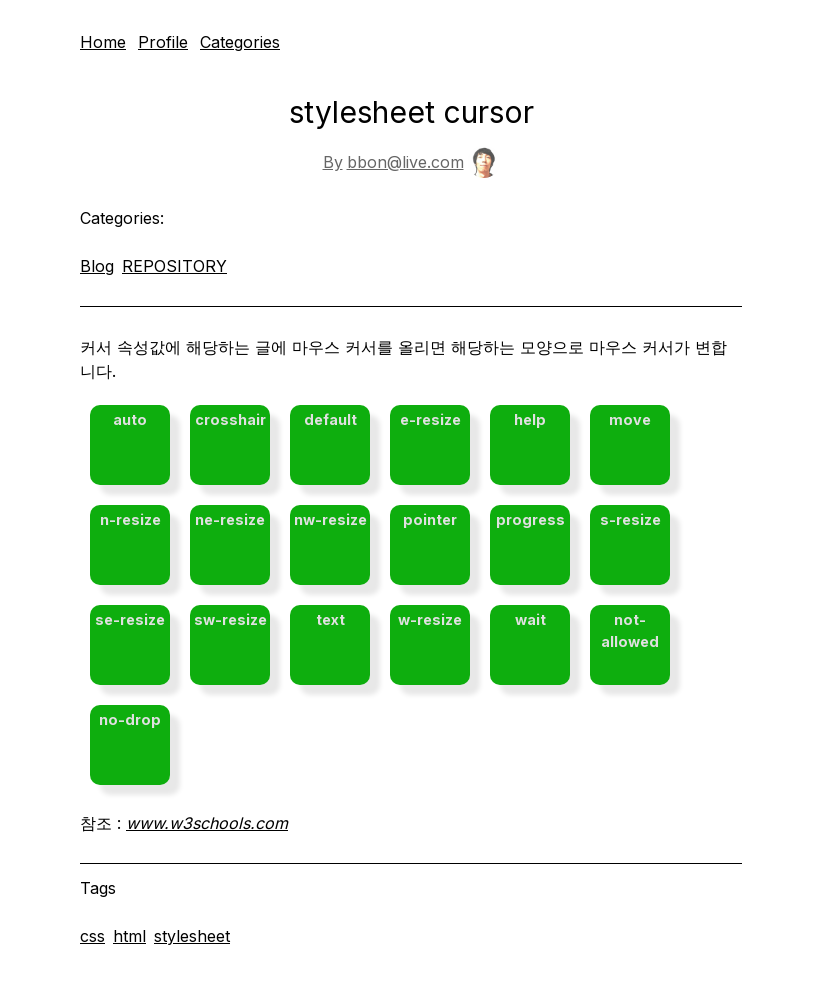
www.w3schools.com (207, 823)
